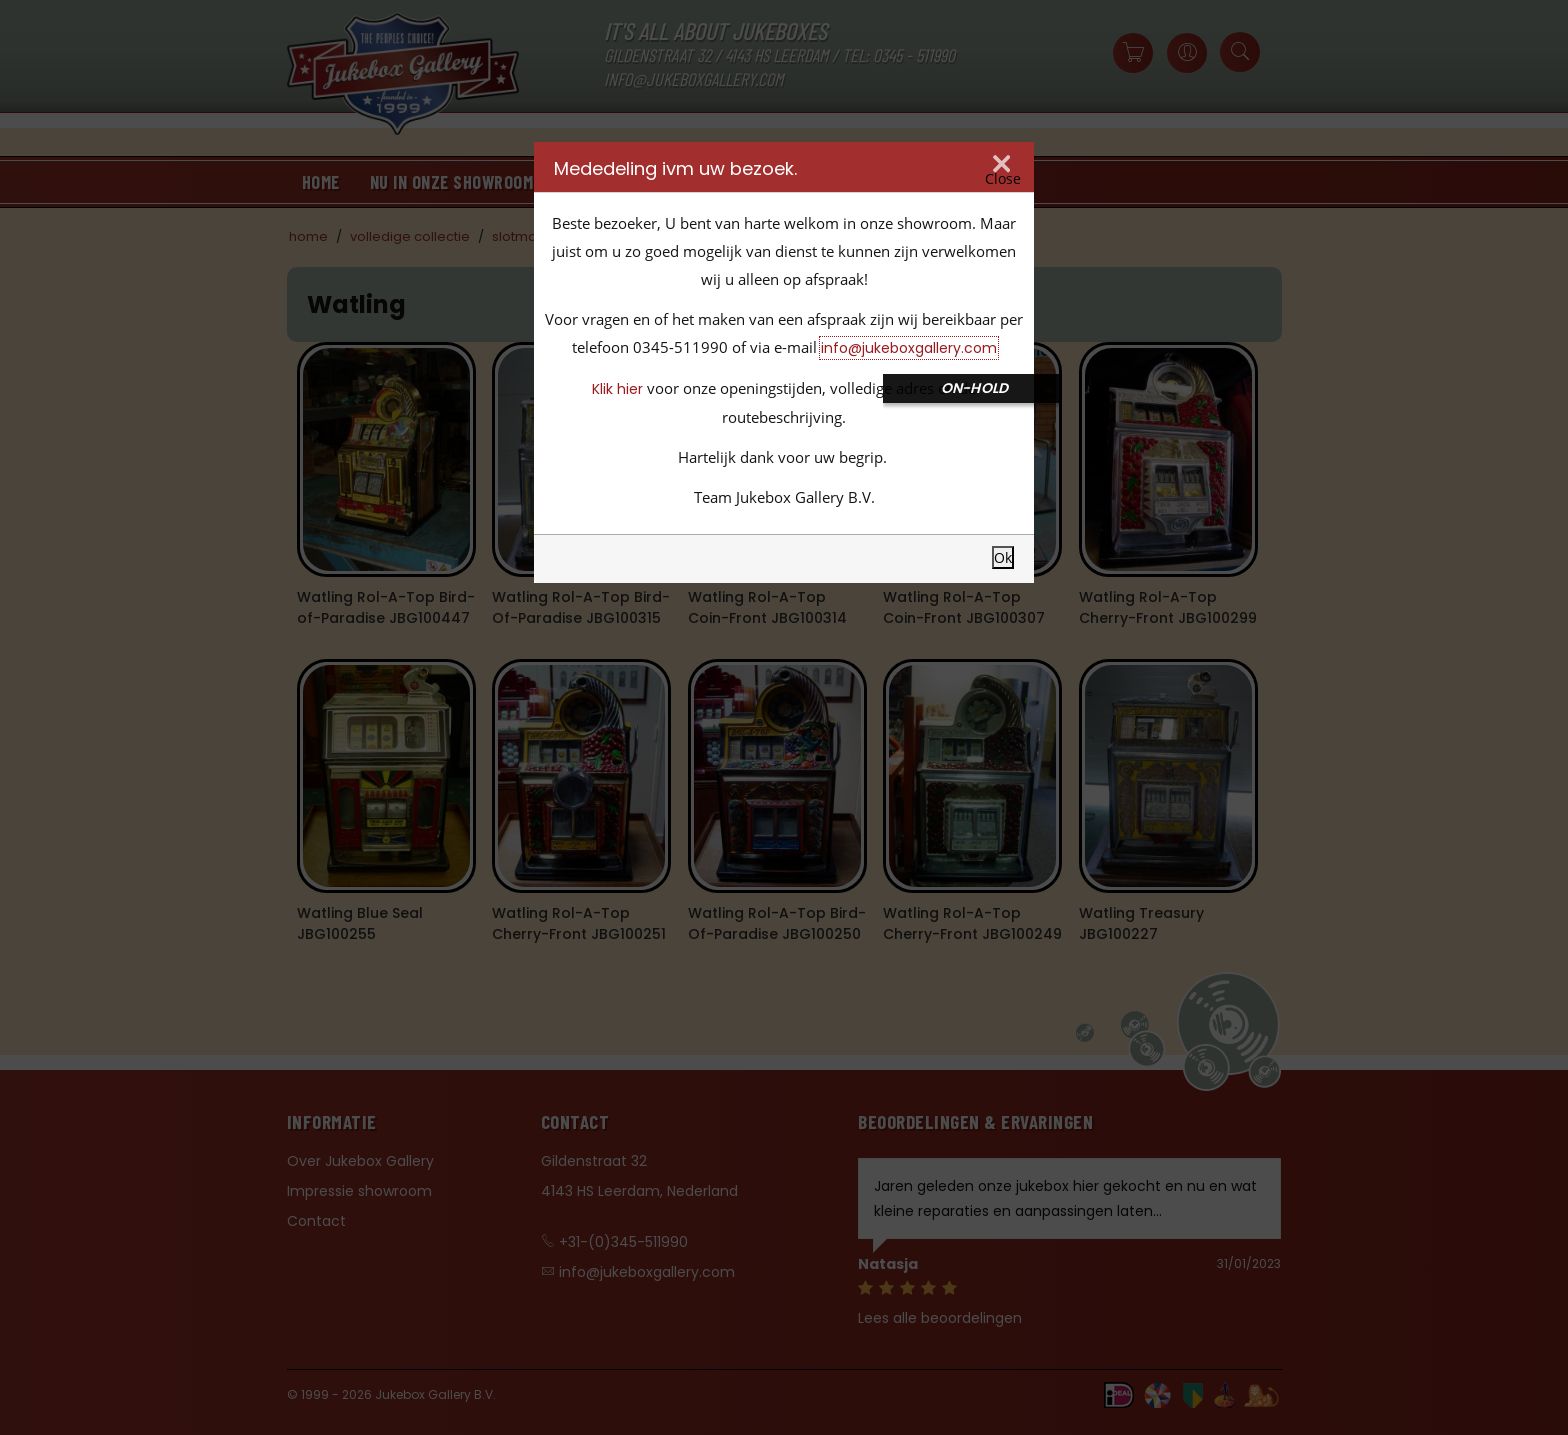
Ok (1003, 557)
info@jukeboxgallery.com (909, 348)
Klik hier (617, 389)
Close (1003, 179)
